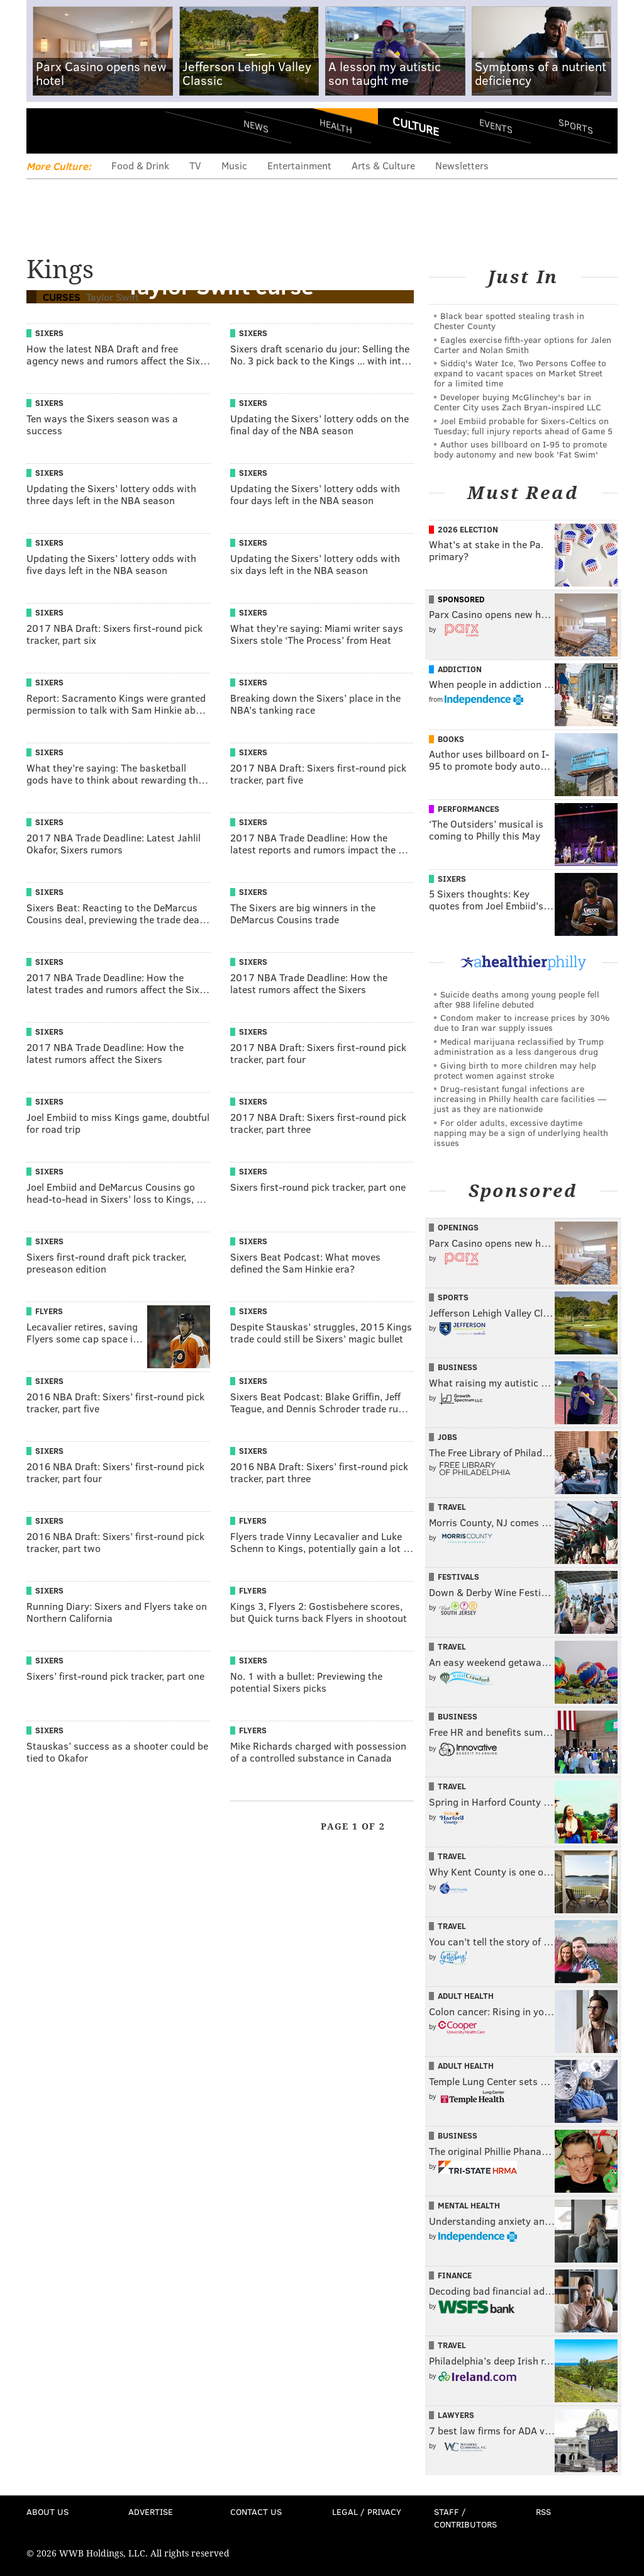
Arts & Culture (383, 165)
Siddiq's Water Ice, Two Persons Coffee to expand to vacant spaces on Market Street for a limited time (520, 373)
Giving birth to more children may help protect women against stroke (515, 1070)
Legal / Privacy (366, 2511)
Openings (458, 1227)
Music (234, 165)
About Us (47, 2511)
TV (195, 165)
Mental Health (469, 2205)
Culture (415, 126)
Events (496, 126)
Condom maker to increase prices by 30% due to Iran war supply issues (521, 1022)
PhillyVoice (113, 130)
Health (335, 126)
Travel (452, 1506)
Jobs (447, 1437)
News (256, 125)
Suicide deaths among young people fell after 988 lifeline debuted (516, 999)
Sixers (49, 333)
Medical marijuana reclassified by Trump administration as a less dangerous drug (519, 1046)
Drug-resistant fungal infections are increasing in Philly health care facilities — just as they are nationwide (520, 1099)
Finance (455, 2275)
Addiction (460, 669)
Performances (468, 808)
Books (451, 739)
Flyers (49, 1311)
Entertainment (299, 165)
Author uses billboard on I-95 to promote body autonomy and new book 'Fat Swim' (520, 449)
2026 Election (468, 529)
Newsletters (462, 165)
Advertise (150, 2511)
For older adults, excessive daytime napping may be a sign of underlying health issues (521, 1132)
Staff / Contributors (465, 2518)
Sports (575, 126)
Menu (46, 130)
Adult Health (466, 1995)
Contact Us (256, 2511)
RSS (543, 2511)
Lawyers (456, 2415)
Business (457, 1367)
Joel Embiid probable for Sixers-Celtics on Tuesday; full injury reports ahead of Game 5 (523, 426)
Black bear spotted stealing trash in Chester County (509, 321)
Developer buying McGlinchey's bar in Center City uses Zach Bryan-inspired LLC (517, 402)
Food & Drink (140, 165)
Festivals (458, 1576)
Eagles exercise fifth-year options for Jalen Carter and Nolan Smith (522, 345)
